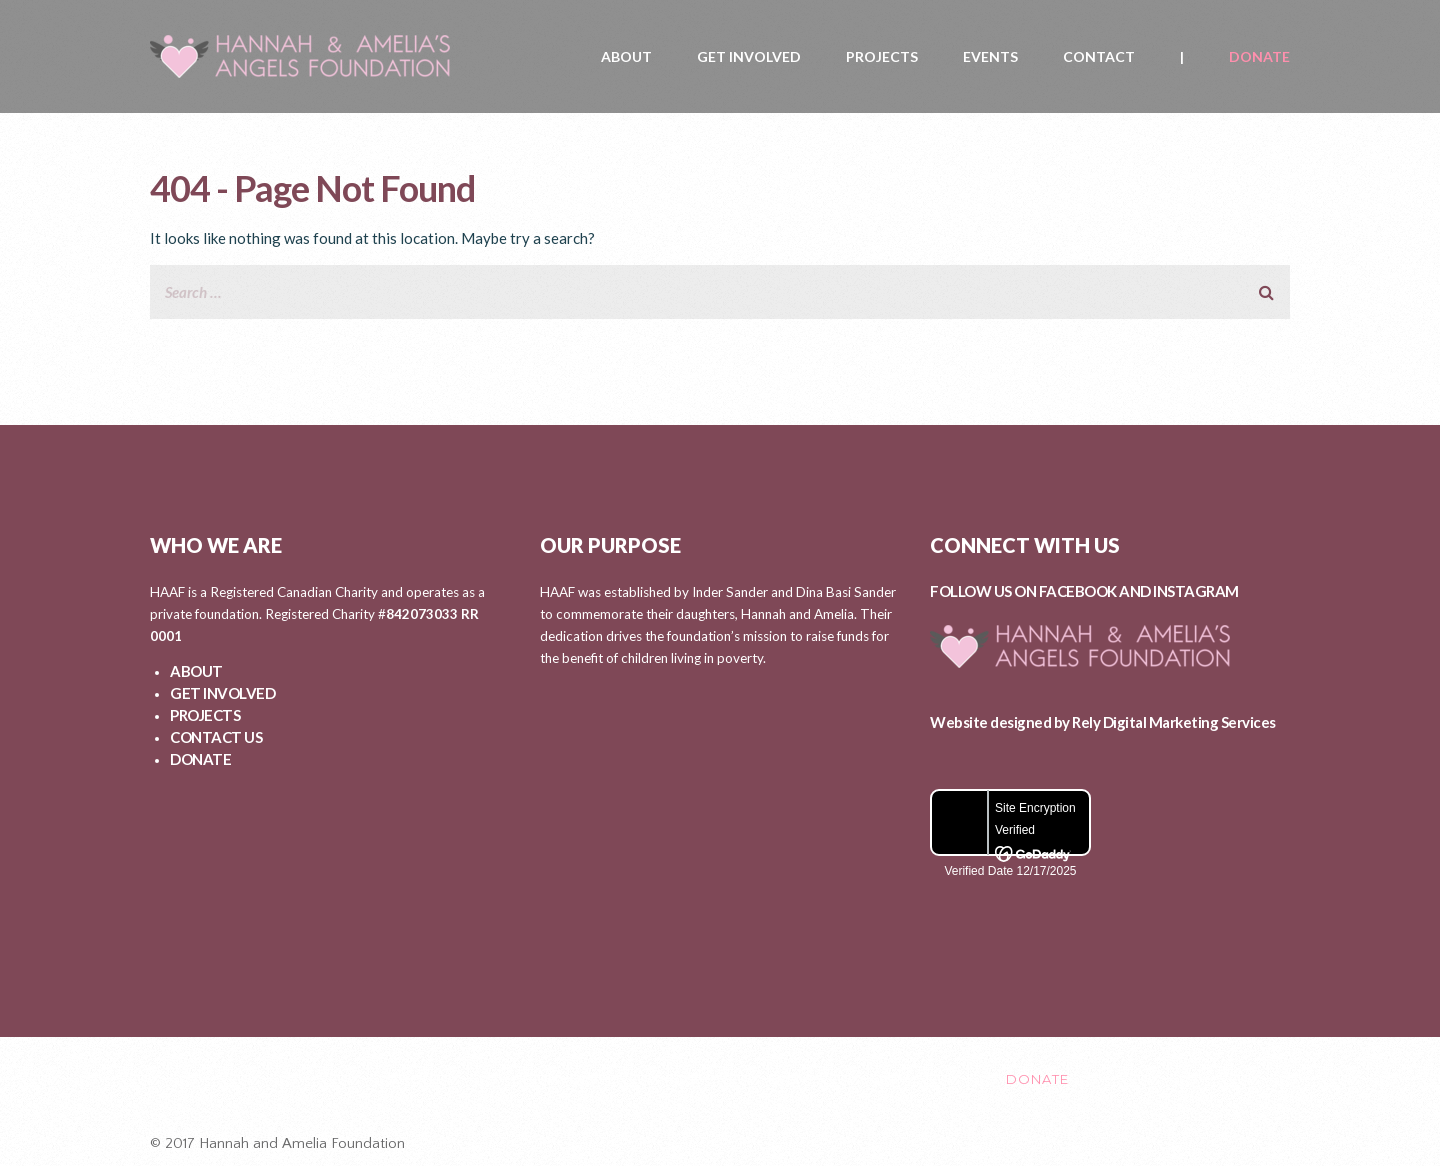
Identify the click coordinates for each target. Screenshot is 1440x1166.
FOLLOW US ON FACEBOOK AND (1041, 591)
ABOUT (626, 56)
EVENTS (990, 56)
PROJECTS (882, 56)
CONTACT (1099, 56)
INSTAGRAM (1196, 591)
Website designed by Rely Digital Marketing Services (1103, 722)
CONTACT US (216, 737)
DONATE (1259, 56)
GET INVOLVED (749, 56)
